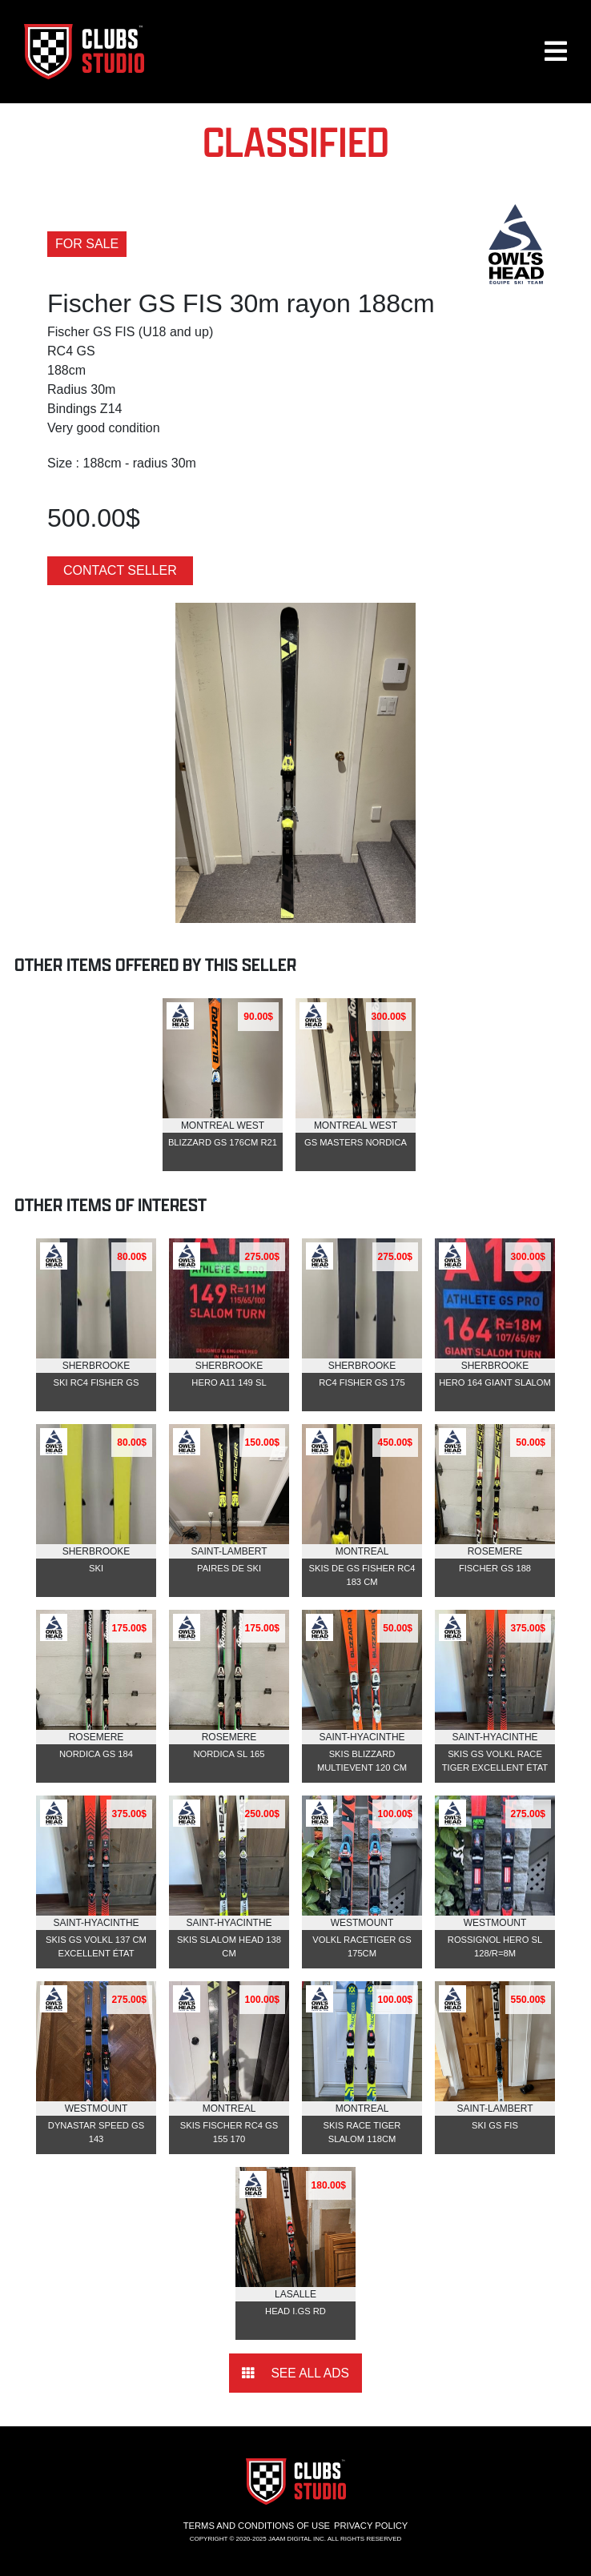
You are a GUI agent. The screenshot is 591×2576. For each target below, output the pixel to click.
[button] (556, 57)
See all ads (295, 2373)
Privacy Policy (371, 2525)
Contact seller (120, 570)
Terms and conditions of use (256, 2525)
